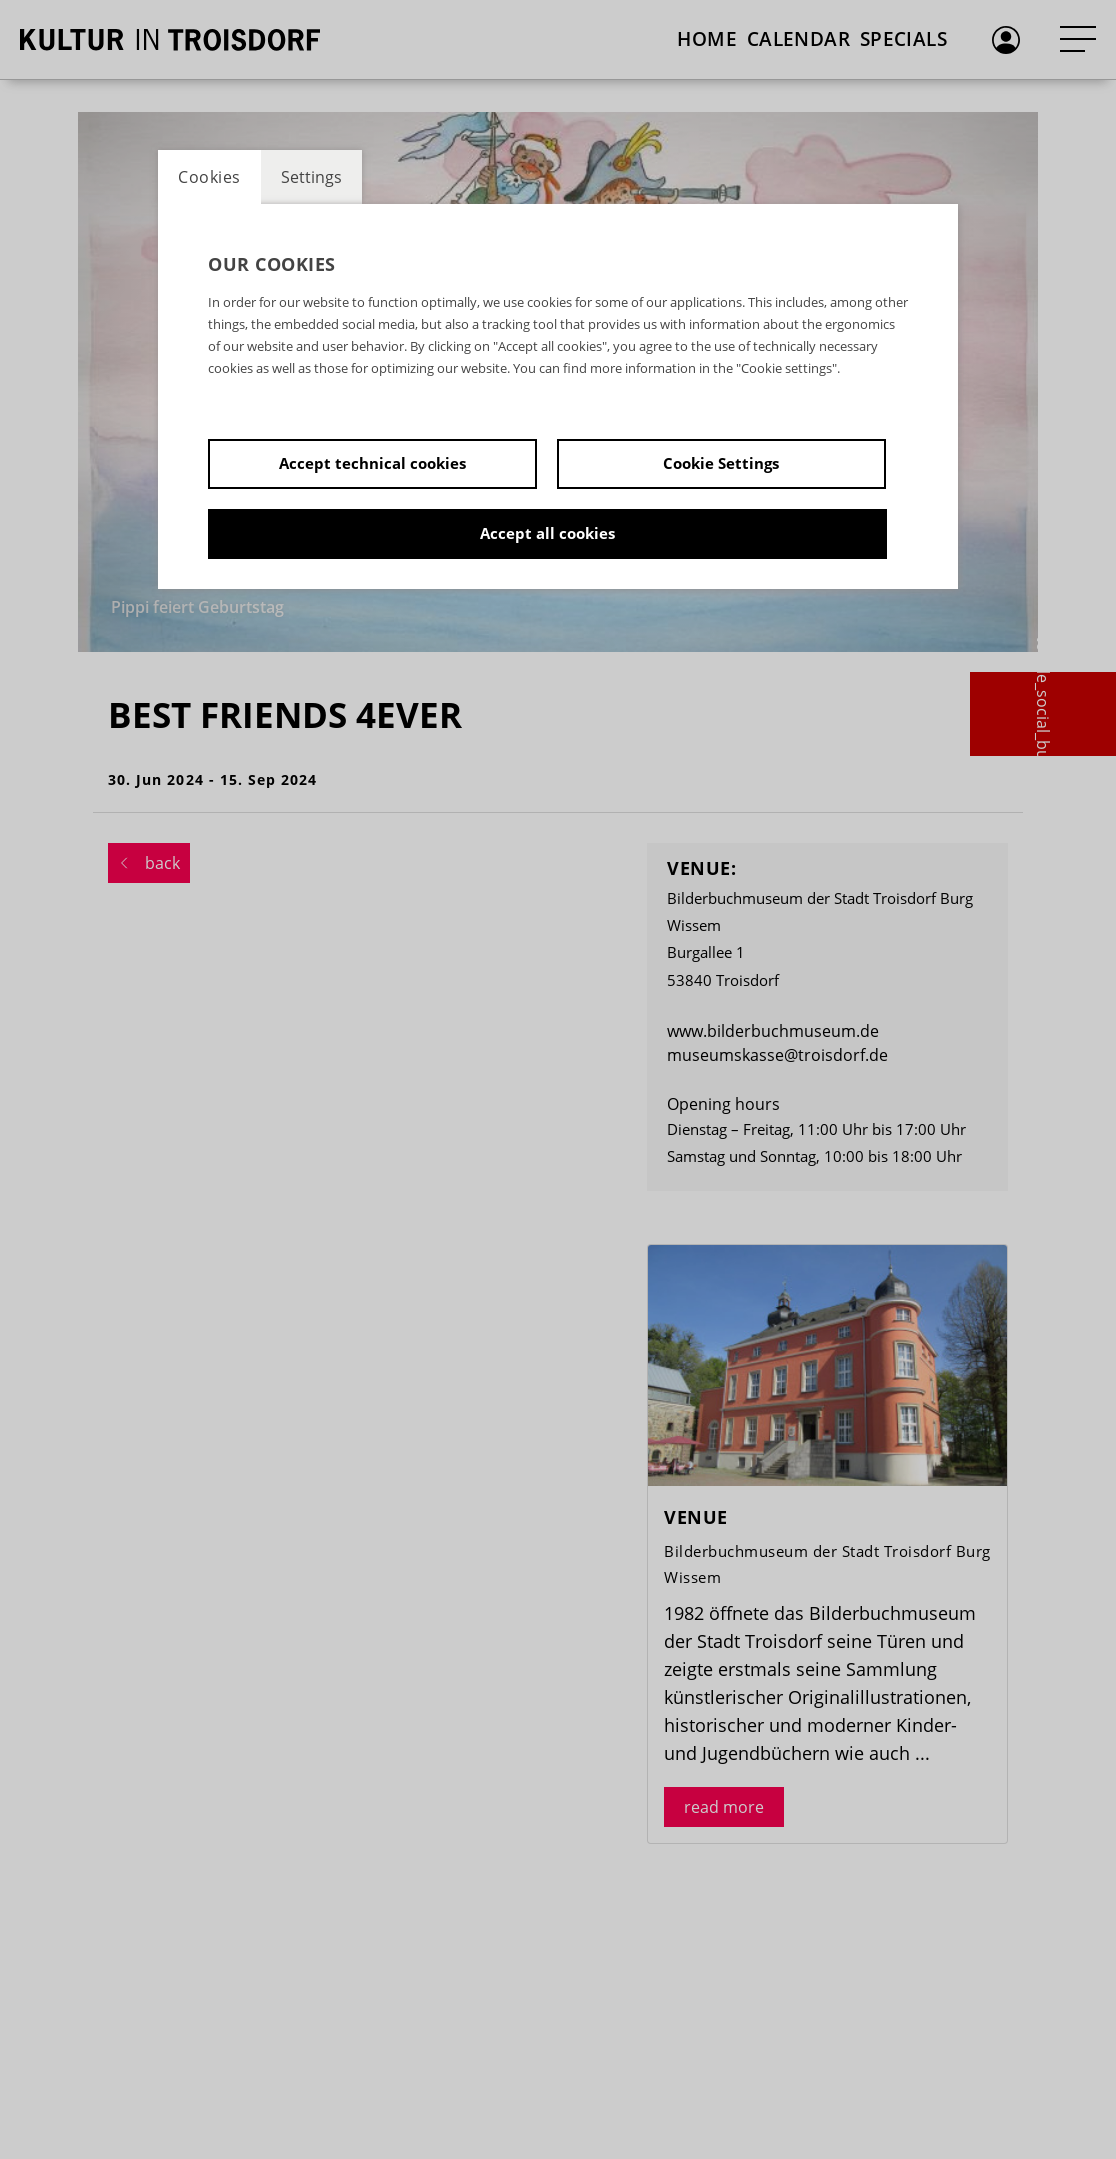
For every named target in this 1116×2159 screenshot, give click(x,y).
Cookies (209, 177)
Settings (311, 177)
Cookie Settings (721, 463)
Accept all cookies (547, 533)
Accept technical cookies (372, 463)
